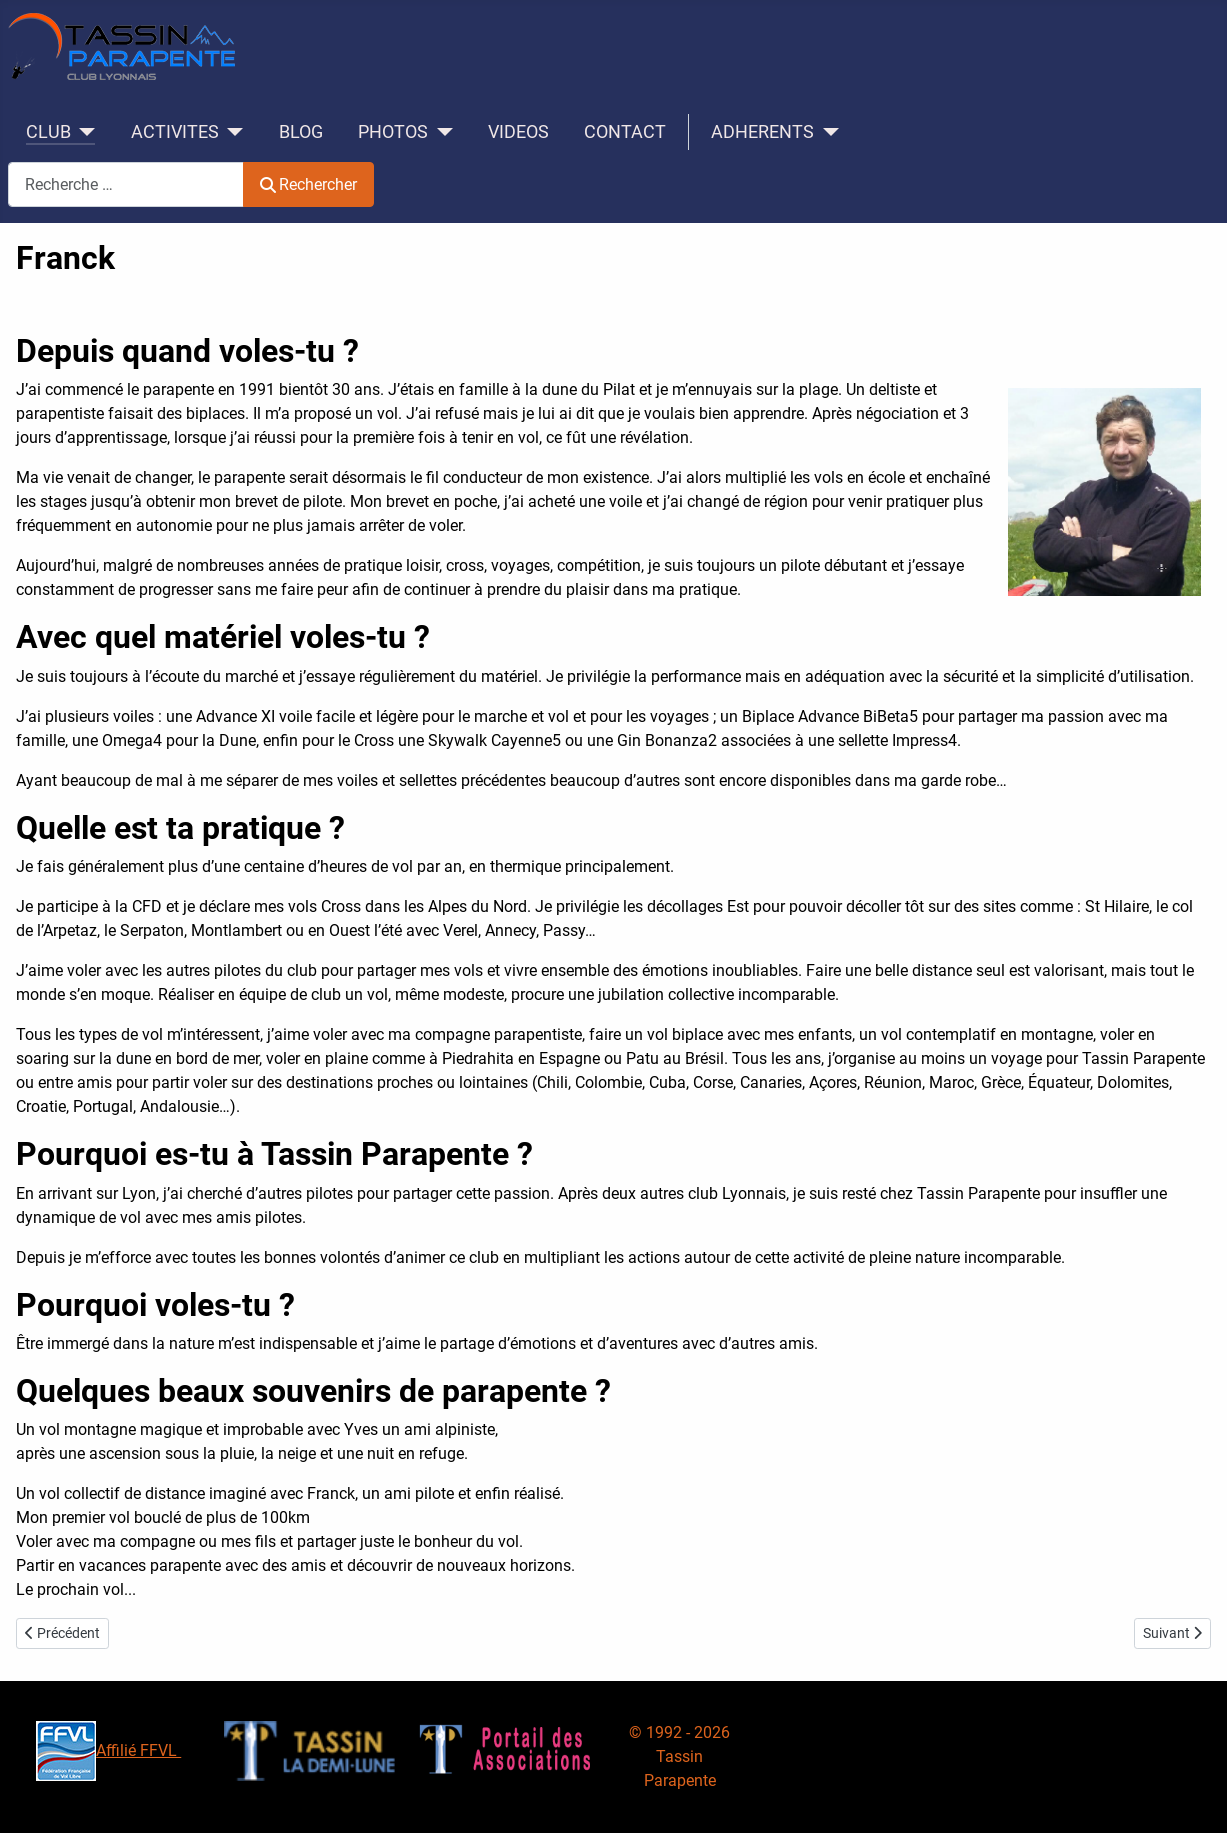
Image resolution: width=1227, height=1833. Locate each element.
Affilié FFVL (108, 1750)
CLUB (48, 132)
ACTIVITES (175, 132)
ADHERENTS (762, 132)
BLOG (301, 132)
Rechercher (308, 184)
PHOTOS (393, 132)
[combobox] (126, 184)
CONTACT (625, 132)
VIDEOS (518, 132)
